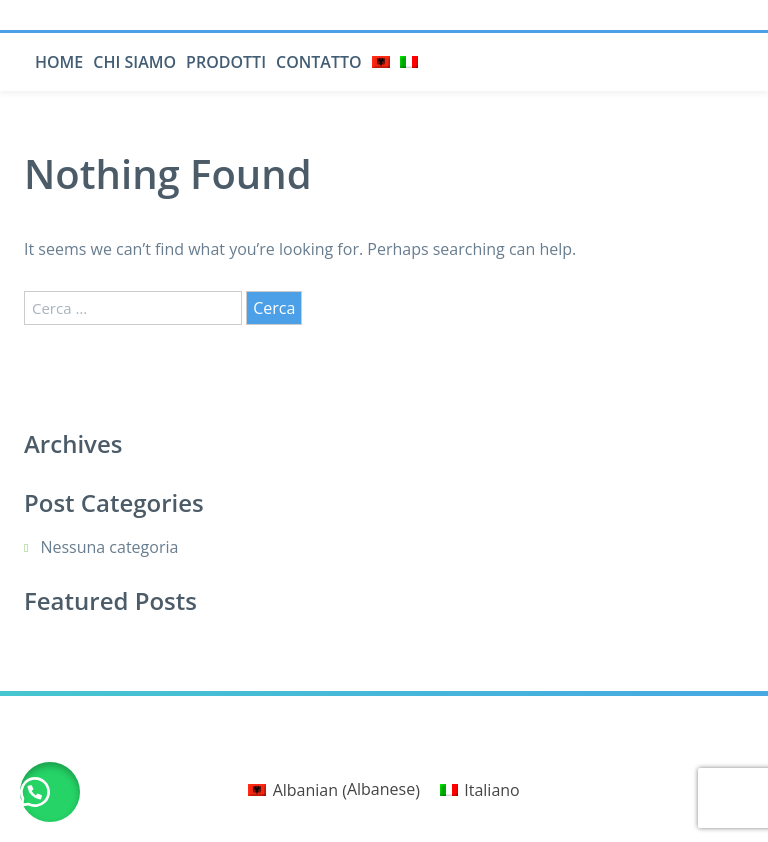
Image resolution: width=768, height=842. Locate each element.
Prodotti (226, 62)
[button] (50, 792)
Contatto (319, 62)
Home (59, 62)
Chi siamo (134, 62)
